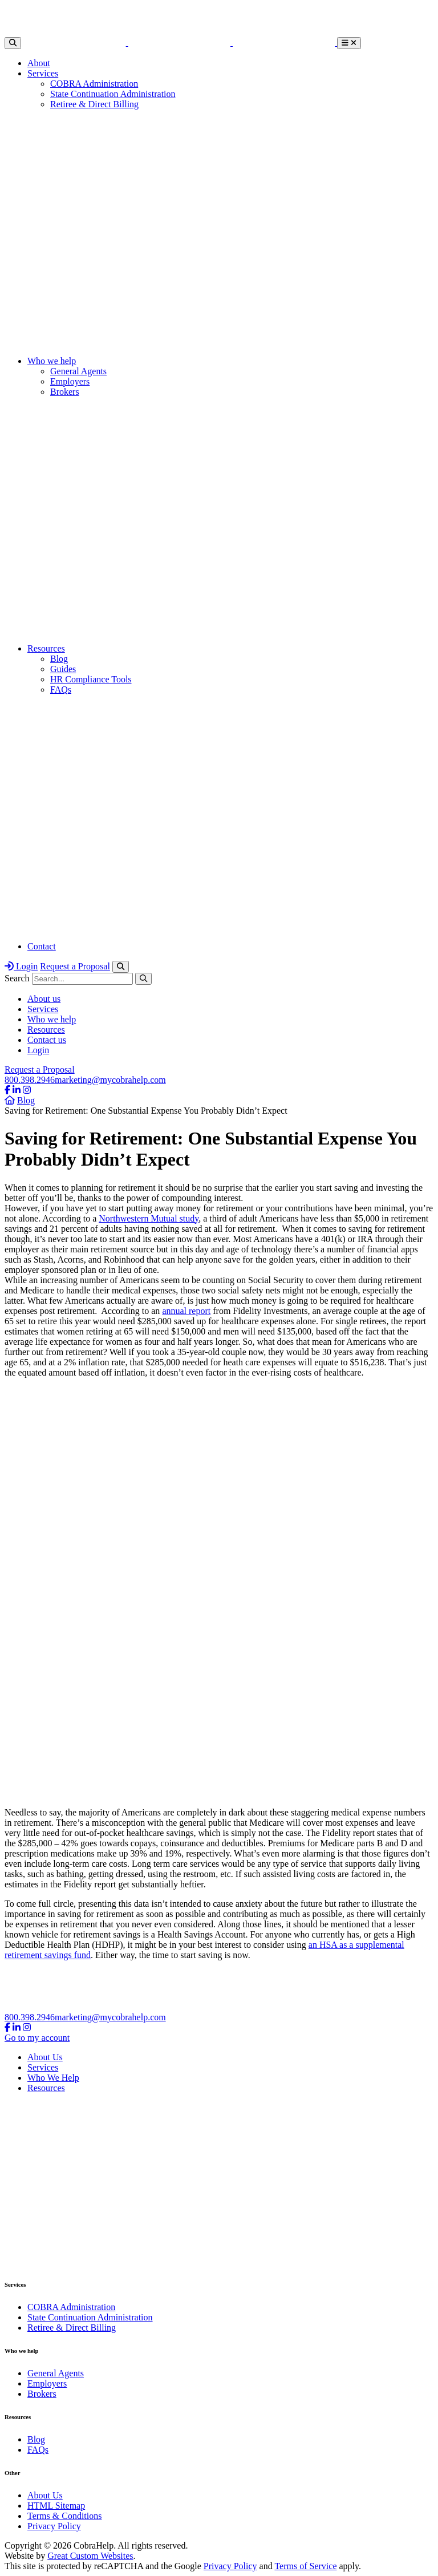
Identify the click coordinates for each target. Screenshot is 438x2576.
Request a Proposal (75, 966)
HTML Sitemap (56, 2505)
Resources (46, 648)
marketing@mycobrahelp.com (110, 1080)
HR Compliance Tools (91, 679)
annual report (186, 1311)
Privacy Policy (54, 2526)
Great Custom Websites (90, 2556)
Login (21, 966)
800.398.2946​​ (30, 1080)
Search (17, 978)
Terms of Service (305, 2566)
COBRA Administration (94, 83)
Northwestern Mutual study (148, 1218)
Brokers (64, 392)
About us (43, 999)
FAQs (60, 689)
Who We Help (53, 2077)
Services (42, 73)
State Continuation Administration (113, 94)
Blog (59, 659)
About (38, 63)
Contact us (46, 1040)
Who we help (51, 361)
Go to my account (37, 2038)
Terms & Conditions (64, 2516)
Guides (63, 669)
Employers (70, 381)
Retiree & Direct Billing (94, 104)
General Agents (78, 371)
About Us (45, 2057)
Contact (41, 946)
